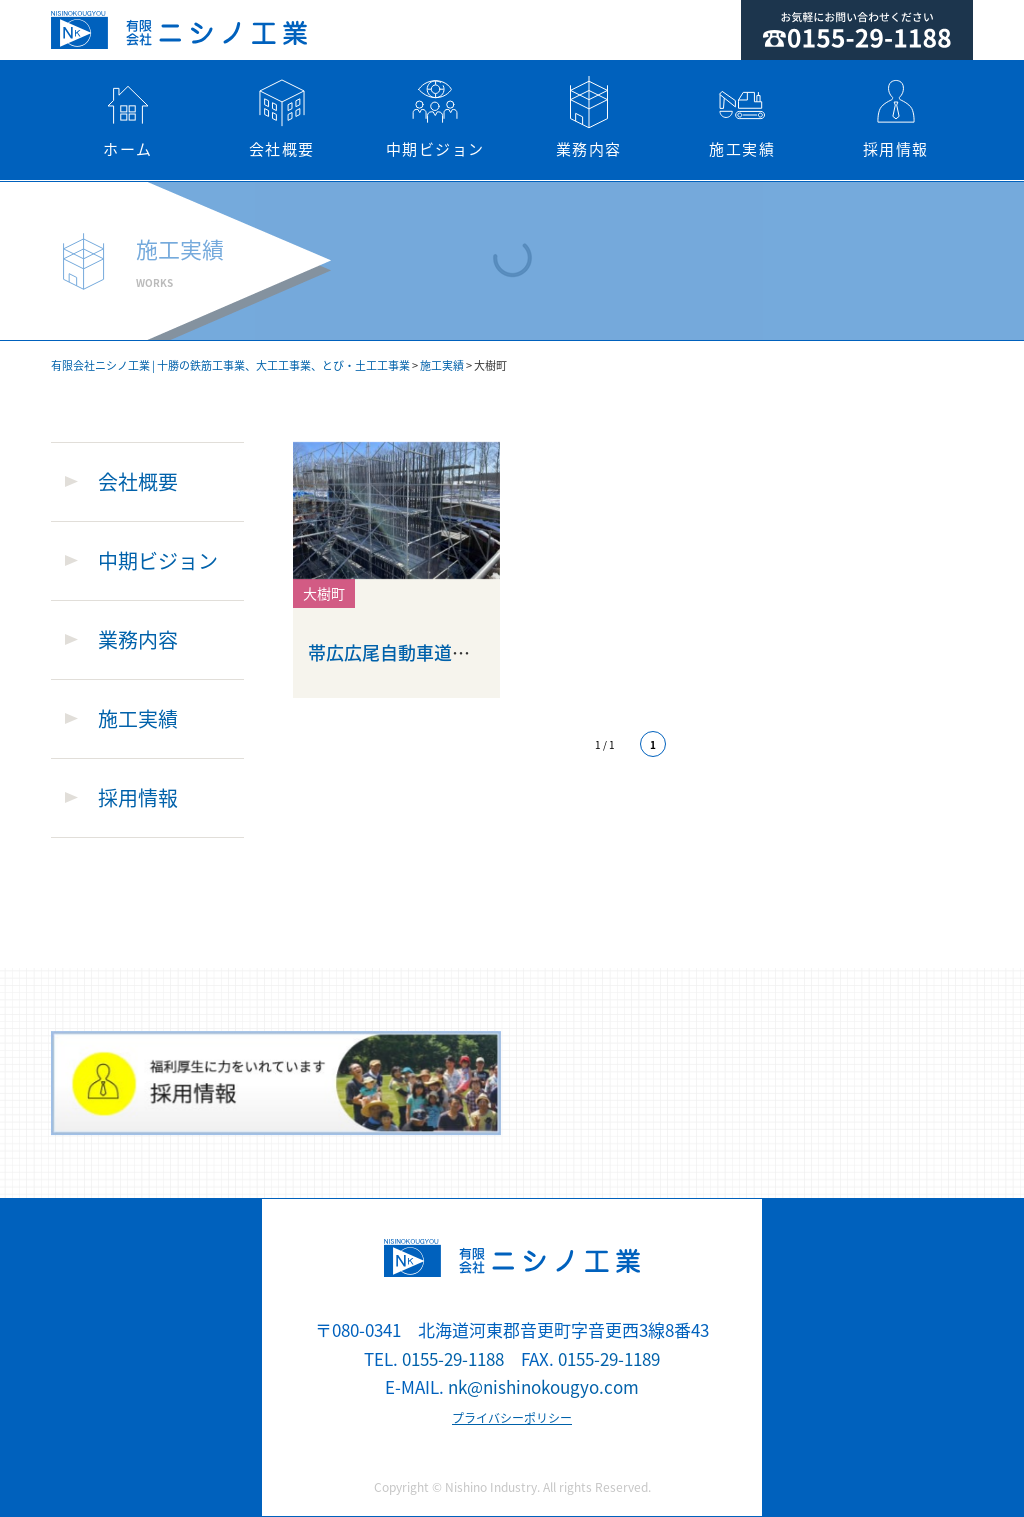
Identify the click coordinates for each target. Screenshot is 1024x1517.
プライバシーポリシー (512, 1418)
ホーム (128, 118)
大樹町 (324, 593)
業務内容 (589, 118)
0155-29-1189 (609, 1358)
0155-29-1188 (453, 1358)
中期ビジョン (435, 118)
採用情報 (896, 118)
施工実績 (743, 118)
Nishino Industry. (492, 1487)
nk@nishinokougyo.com (543, 1386)
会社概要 (282, 118)
